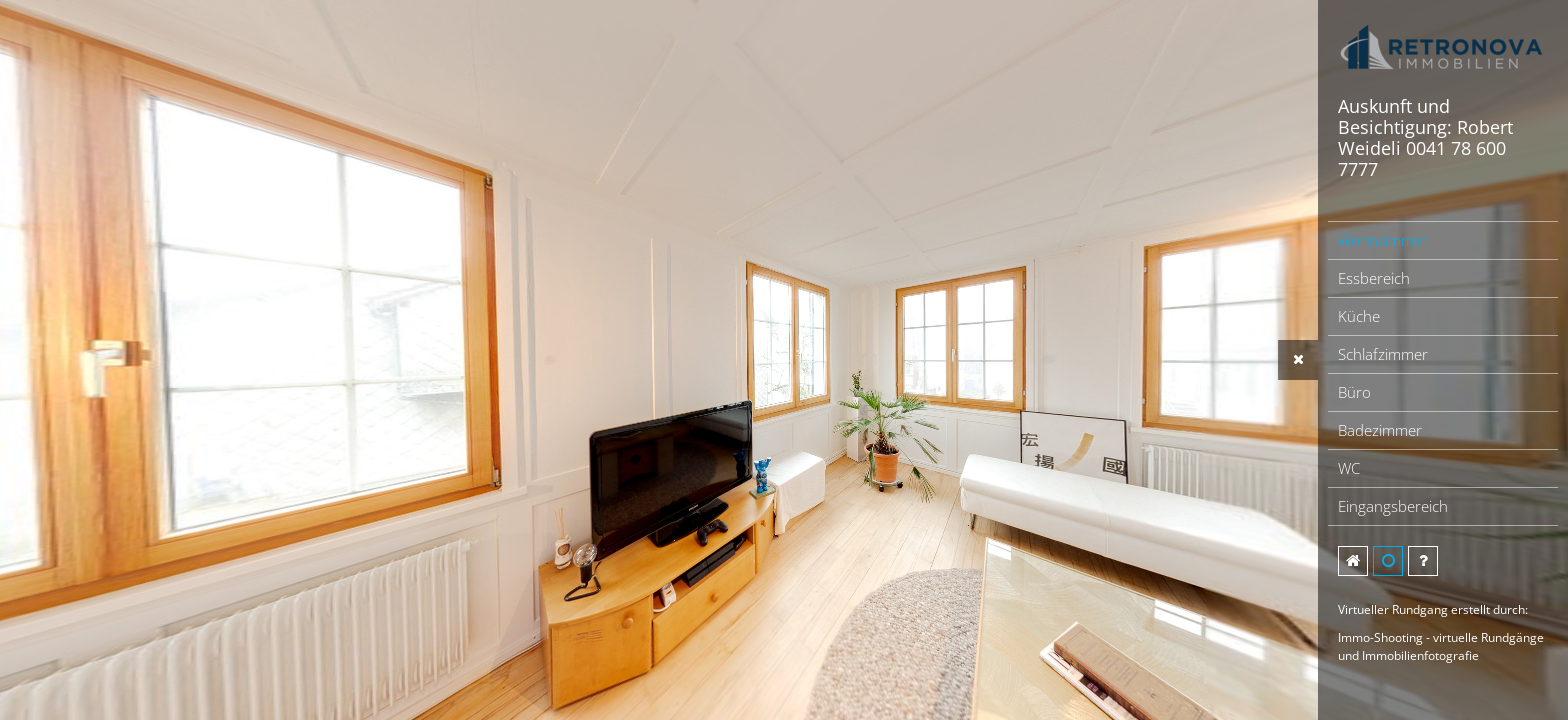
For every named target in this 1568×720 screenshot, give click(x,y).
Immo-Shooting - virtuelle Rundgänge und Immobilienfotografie (1441, 646)
